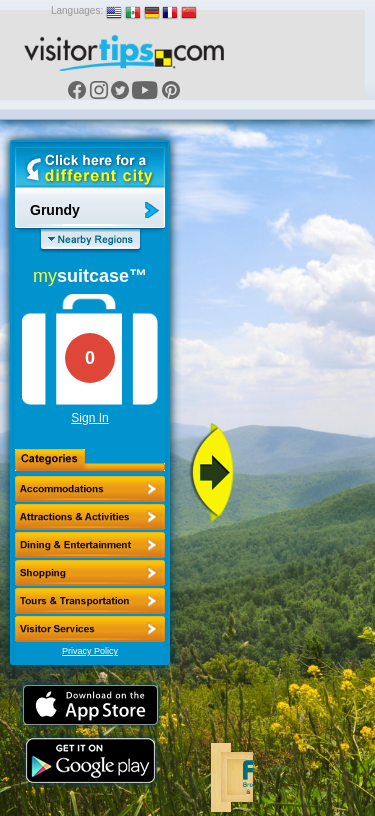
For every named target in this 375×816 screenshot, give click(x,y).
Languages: (77, 10)
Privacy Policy (90, 651)
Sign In (89, 418)
